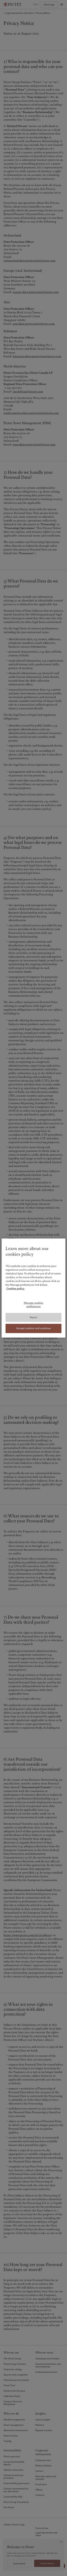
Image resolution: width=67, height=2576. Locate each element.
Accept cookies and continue (33, 1328)
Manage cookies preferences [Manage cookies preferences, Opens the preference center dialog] (33, 1304)
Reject (33, 1317)
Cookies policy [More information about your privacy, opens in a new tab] (15, 1289)
